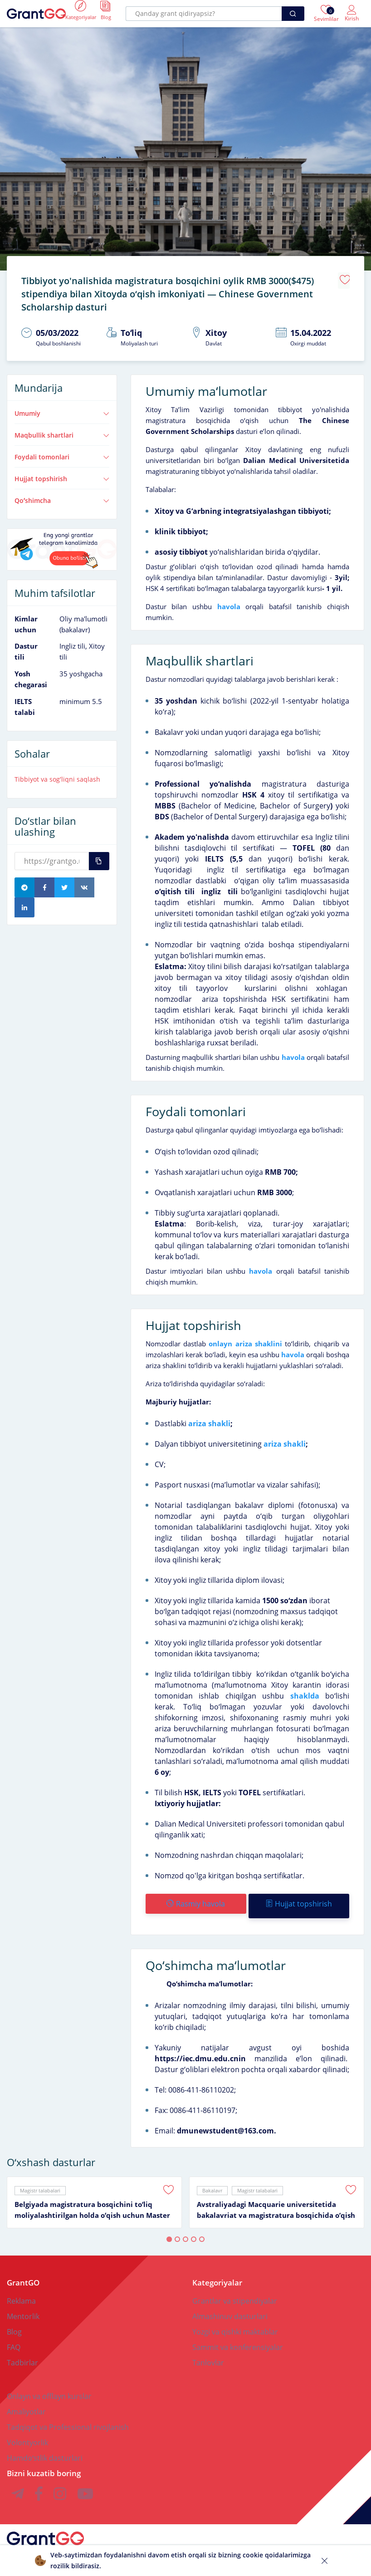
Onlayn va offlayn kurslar (49, 2385)
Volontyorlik (27, 2432)
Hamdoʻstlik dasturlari (45, 2447)
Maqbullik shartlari (62, 428)
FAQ (13, 2336)
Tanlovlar (208, 2352)
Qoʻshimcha (62, 494)
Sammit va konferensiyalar (237, 2336)
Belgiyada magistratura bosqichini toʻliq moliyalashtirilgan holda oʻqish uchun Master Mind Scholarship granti (92, 2199)
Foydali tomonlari (62, 450)
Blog (14, 2321)
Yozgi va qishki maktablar (235, 2321)
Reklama (21, 2290)
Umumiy (62, 407)
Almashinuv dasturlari (230, 2305)
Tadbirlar (22, 2352)
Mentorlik (23, 2305)
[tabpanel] (94, 2191)
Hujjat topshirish (62, 472)
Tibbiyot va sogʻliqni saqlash (58, 773)
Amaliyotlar (26, 2401)
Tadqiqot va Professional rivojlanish (68, 2416)
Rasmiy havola (195, 1897)
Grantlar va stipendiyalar (234, 2290)
